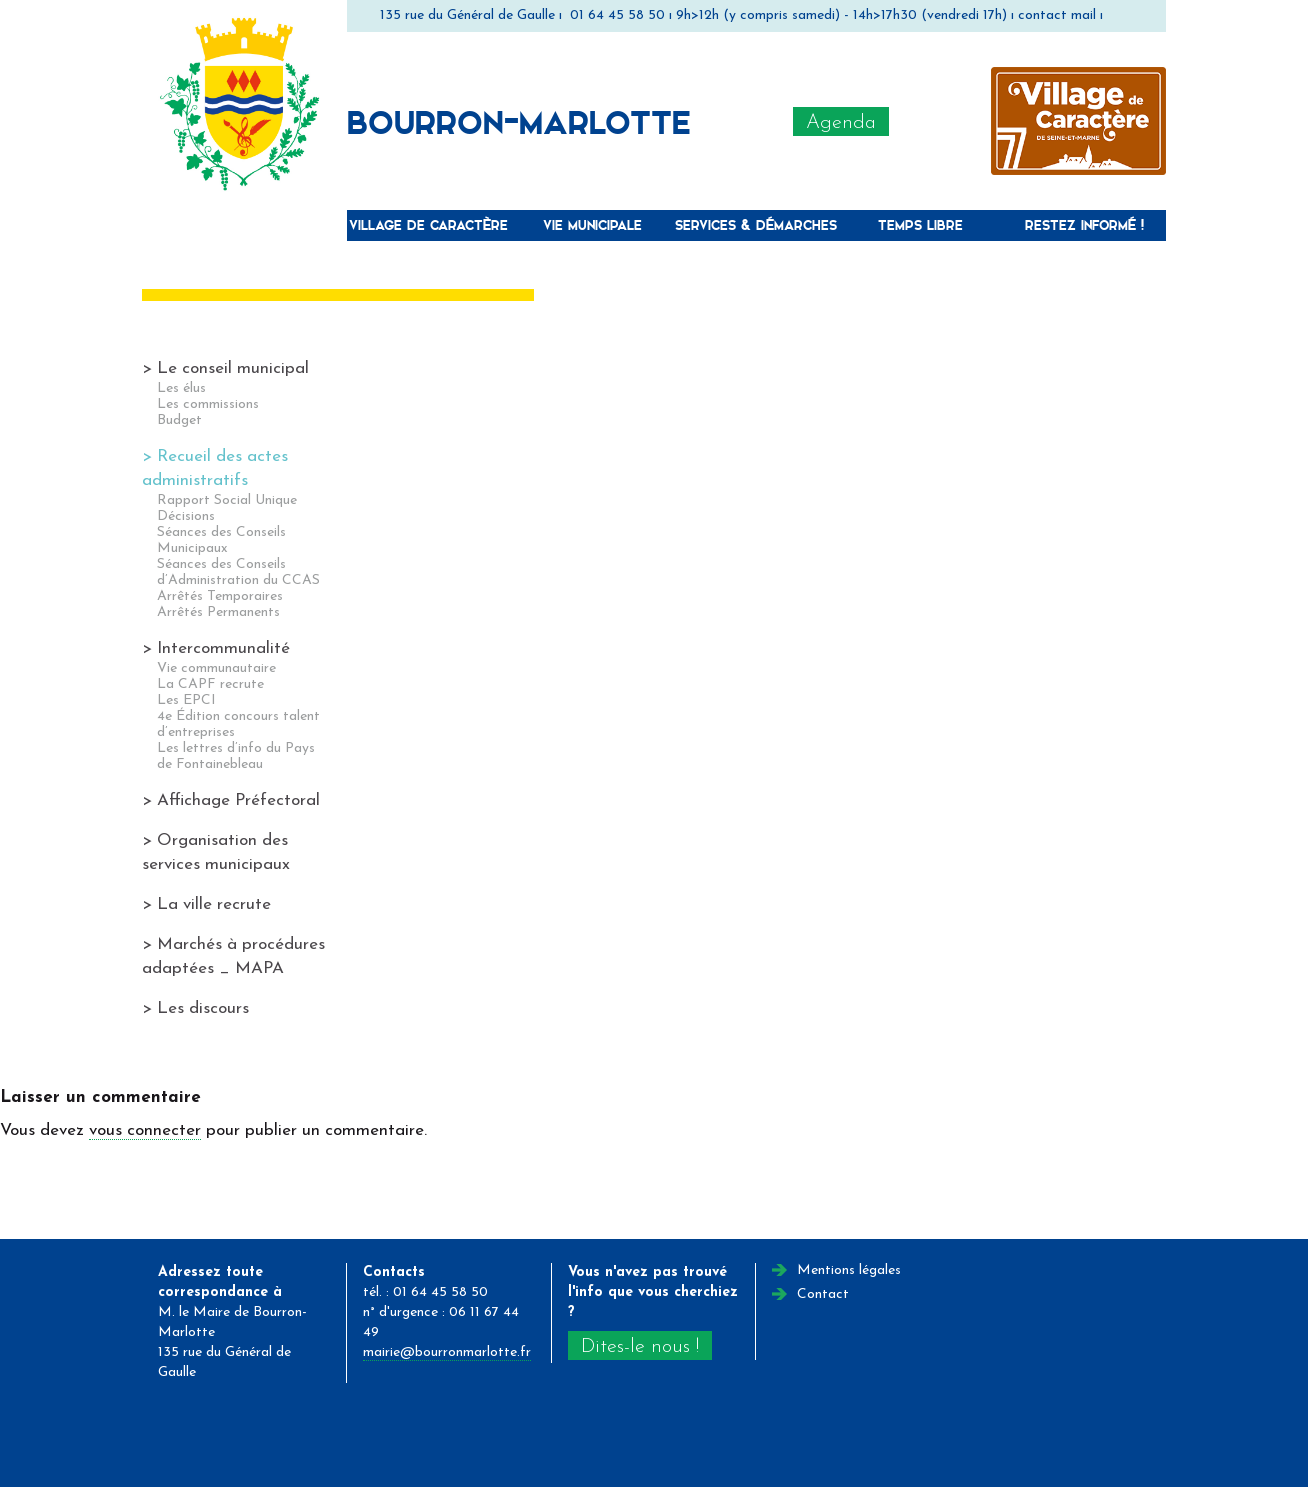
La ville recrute (214, 904)
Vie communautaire (216, 668)
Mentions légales (849, 1270)
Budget (179, 420)
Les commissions (208, 404)
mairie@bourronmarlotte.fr (447, 1352)
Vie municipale (592, 224)
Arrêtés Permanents (218, 612)
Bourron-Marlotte (519, 121)
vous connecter (145, 1130)
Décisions (186, 516)
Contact (823, 1294)
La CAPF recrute (210, 684)
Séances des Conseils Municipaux (221, 540)
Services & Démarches (756, 224)
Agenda (841, 123)
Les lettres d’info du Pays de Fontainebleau (236, 756)
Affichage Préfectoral (238, 800)
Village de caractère (428, 224)
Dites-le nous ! (640, 1347)
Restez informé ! (1084, 224)
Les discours (203, 1008)
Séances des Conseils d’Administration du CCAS (238, 572)
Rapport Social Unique (227, 500)
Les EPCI (186, 700)
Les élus (181, 388)
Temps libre (920, 224)
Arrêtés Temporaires (220, 596)
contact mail (1057, 15)
